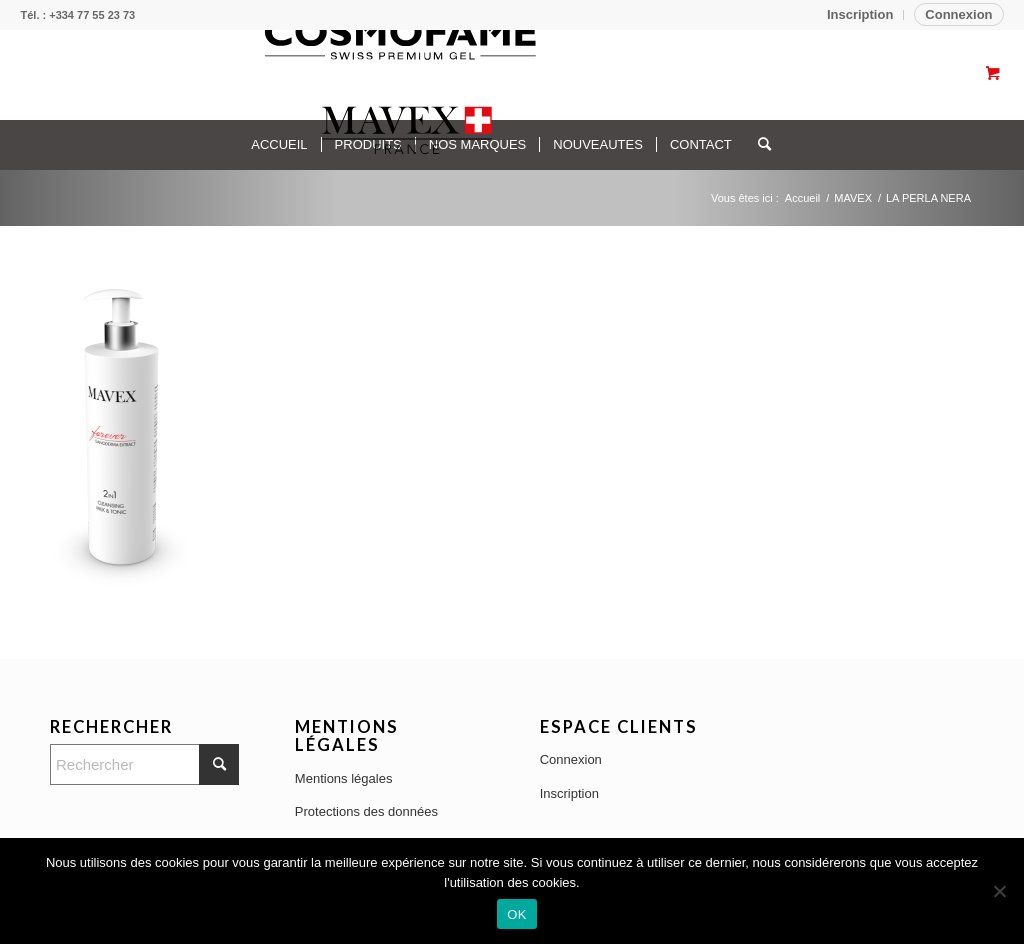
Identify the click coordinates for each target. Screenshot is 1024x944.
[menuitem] (860, 15)
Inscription (860, 14)
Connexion (958, 14)
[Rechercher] (144, 764)
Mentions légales (344, 778)
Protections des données (366, 811)
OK (516, 914)
